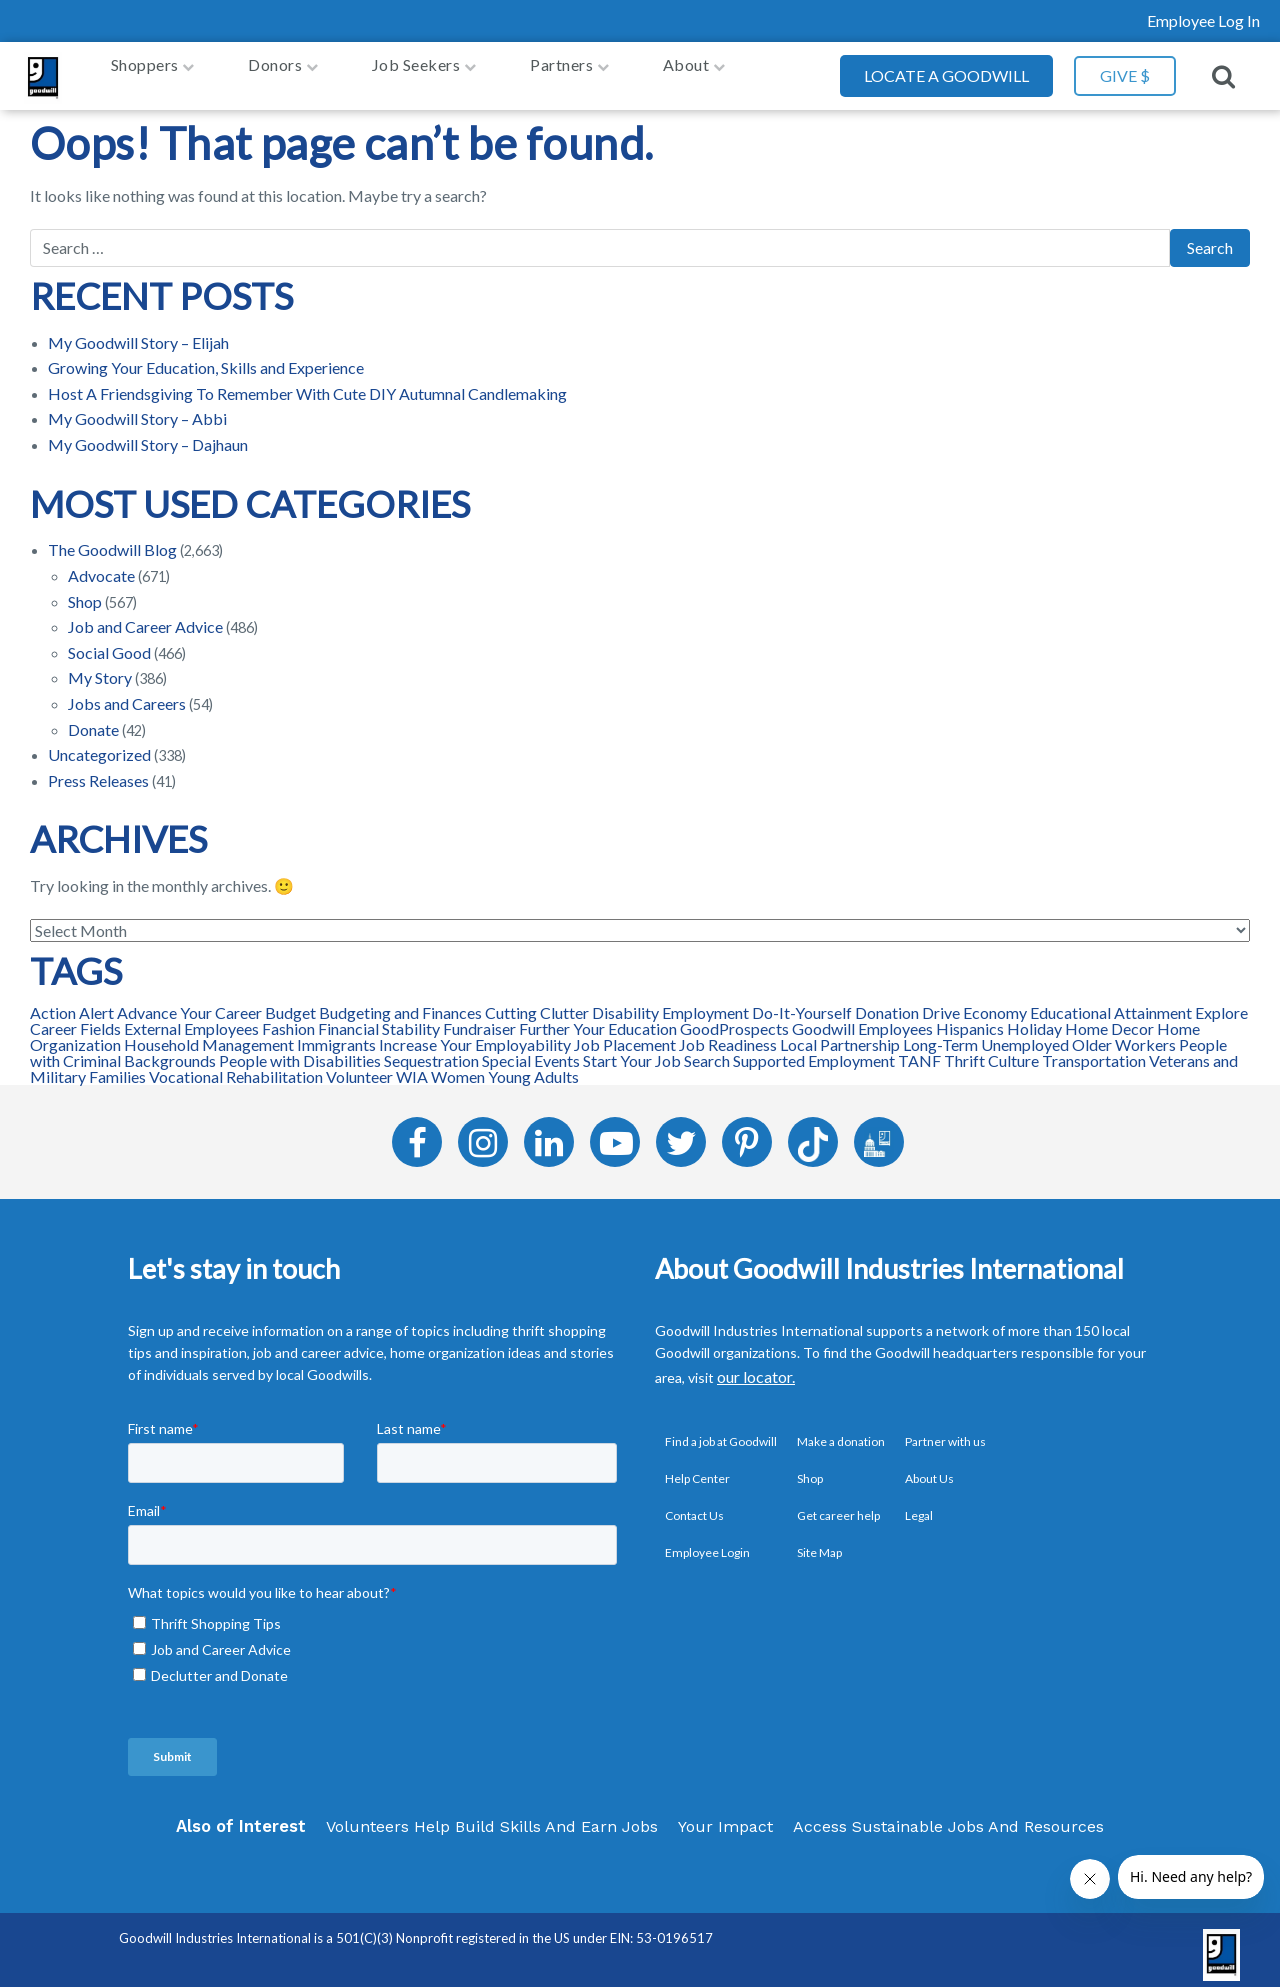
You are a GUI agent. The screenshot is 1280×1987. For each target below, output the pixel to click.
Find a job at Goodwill (721, 1431)
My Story (100, 667)
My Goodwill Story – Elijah (138, 332)
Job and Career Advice (145, 616)
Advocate (101, 565)
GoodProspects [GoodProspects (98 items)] (734, 1018)
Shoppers (145, 70)
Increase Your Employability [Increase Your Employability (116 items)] (475, 1034)
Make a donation (841, 1431)
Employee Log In (1203, 20)
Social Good (109, 642)
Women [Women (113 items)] (458, 1066)
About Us (929, 1468)
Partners (561, 70)
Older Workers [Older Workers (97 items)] (1124, 1034)
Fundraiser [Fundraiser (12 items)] (479, 1018)
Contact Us (694, 1505)
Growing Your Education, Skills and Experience (206, 357)
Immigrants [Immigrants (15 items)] (336, 1034)
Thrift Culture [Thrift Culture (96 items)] (991, 1050)
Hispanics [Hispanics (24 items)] (970, 1018)
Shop (85, 591)
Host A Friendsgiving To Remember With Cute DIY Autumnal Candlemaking (307, 383)
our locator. (756, 1367)
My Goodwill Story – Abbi (137, 409)
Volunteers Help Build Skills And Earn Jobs (492, 1816)
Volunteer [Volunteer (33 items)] (359, 1066)
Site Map (819, 1542)
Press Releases (98, 770)
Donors (275, 70)
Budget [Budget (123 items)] (290, 1002)
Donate (93, 719)
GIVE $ (1125, 70)
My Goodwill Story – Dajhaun (148, 434)
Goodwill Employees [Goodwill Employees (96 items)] (862, 1018)
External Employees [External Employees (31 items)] (191, 1018)
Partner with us (945, 1431)
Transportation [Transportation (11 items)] (1094, 1050)
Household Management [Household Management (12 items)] (209, 1034)
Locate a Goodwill (946, 70)
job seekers (416, 70)
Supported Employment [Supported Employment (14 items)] (814, 1050)
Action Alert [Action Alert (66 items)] (72, 1002)
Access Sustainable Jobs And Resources (948, 1816)
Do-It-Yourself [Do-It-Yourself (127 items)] (802, 1002)
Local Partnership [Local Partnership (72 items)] (840, 1034)
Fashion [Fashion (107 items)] (288, 1018)
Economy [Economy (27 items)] (995, 1002)
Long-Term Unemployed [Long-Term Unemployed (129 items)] (986, 1034)
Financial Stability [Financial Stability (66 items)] (379, 1018)
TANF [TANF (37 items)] (919, 1050)
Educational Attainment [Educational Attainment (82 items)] (1111, 1002)
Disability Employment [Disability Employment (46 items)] (670, 1002)
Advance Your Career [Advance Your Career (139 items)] (189, 1002)
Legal (919, 1505)
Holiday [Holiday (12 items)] (1034, 1018)
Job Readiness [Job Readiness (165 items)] (728, 1034)
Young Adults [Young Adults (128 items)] (533, 1066)
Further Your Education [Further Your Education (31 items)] (598, 1018)
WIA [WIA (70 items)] (412, 1066)
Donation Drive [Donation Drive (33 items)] (907, 1002)
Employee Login (707, 1542)
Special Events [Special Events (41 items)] (531, 1050)
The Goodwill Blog (112, 539)
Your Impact (725, 1816)
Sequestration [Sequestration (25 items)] (431, 1050)
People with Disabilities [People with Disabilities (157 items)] (300, 1050)
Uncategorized (99, 744)
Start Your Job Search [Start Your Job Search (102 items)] (656, 1050)
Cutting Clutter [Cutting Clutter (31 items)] (537, 1002)
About (686, 70)
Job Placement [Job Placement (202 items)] (625, 1034)
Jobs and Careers (127, 693)
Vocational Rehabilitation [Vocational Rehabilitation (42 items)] (236, 1066)
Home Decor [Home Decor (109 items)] (1109, 1018)
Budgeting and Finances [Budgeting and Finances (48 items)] (400, 1002)
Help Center (697, 1468)
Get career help (838, 1505)
